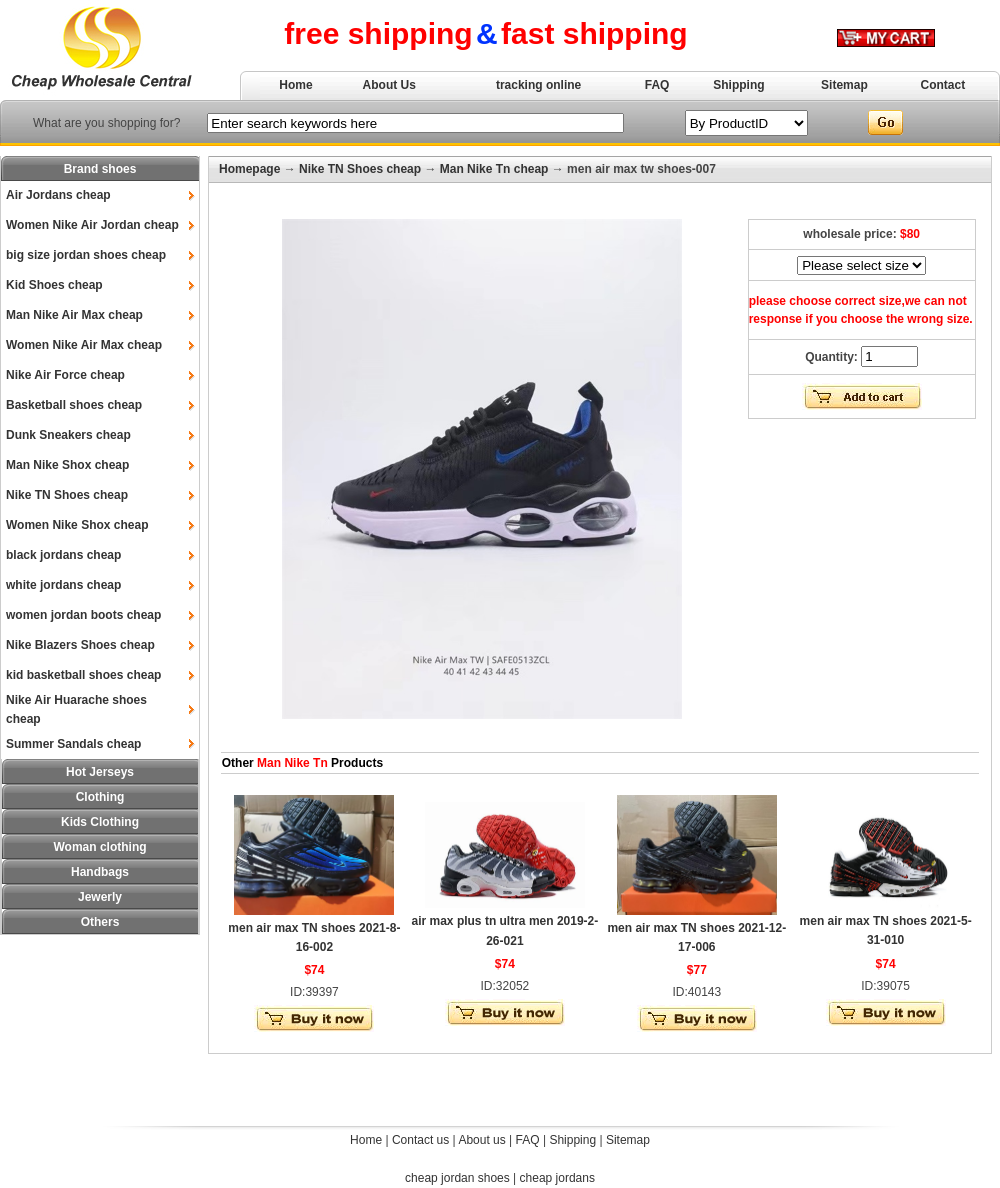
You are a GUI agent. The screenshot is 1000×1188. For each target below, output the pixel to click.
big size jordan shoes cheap (86, 255)
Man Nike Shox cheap (67, 465)
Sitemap (844, 85)
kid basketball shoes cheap (83, 675)
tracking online (538, 85)
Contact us (420, 1140)
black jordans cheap (63, 555)
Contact (943, 85)
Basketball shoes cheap (74, 405)
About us (481, 1140)
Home (295, 85)
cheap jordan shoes (457, 1178)
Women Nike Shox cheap (77, 525)
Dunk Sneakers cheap (68, 435)
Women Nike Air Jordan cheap (92, 225)
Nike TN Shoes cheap (67, 495)
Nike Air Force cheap (65, 375)
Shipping (738, 85)
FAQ (657, 85)
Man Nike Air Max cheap (74, 315)
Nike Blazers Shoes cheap (80, 645)
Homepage (249, 169)
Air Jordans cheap (58, 195)
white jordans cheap (63, 585)
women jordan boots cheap (83, 615)
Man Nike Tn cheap (494, 169)
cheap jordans (557, 1178)
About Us (389, 85)
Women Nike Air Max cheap (84, 345)
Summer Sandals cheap (73, 744)
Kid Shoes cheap (54, 285)
